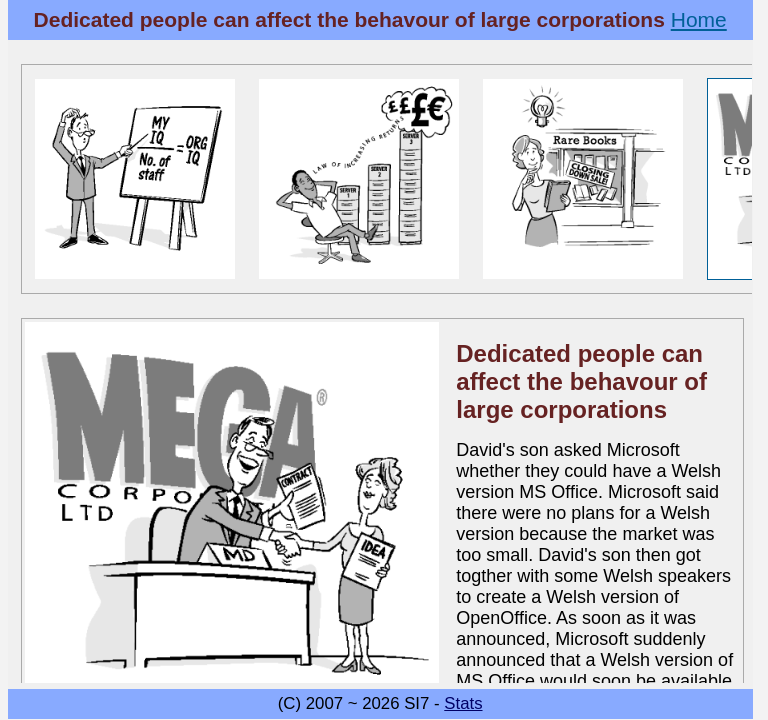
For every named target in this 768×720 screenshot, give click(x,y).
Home (699, 19)
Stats (463, 703)
